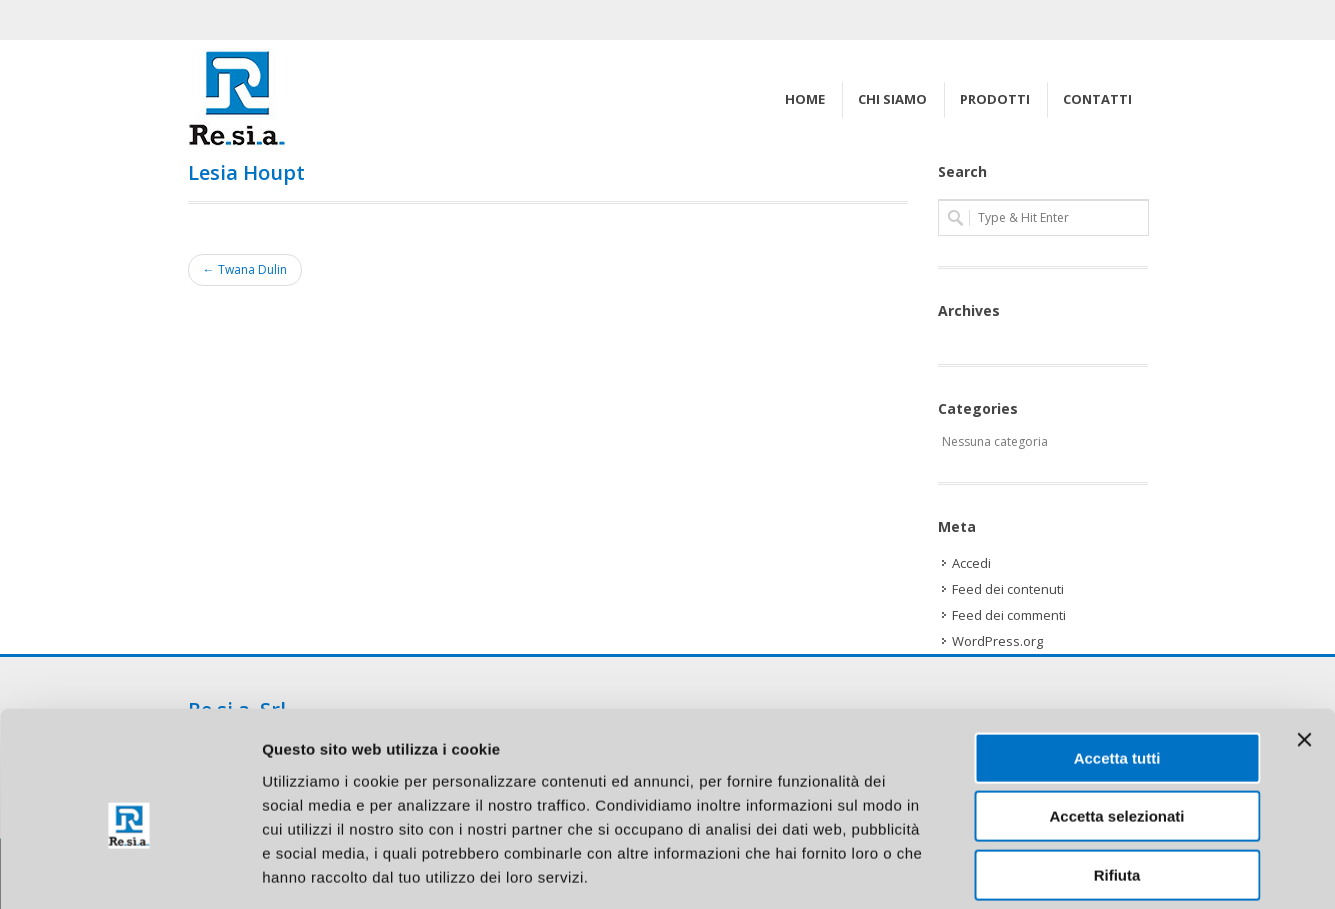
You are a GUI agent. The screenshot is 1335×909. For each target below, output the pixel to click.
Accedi (971, 563)
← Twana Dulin (245, 269)
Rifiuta (1117, 781)
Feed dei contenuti (1008, 589)
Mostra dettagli (1052, 869)
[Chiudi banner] (1304, 646)
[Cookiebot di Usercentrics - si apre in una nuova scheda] (129, 870)
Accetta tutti (1117, 664)
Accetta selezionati (1116, 723)
